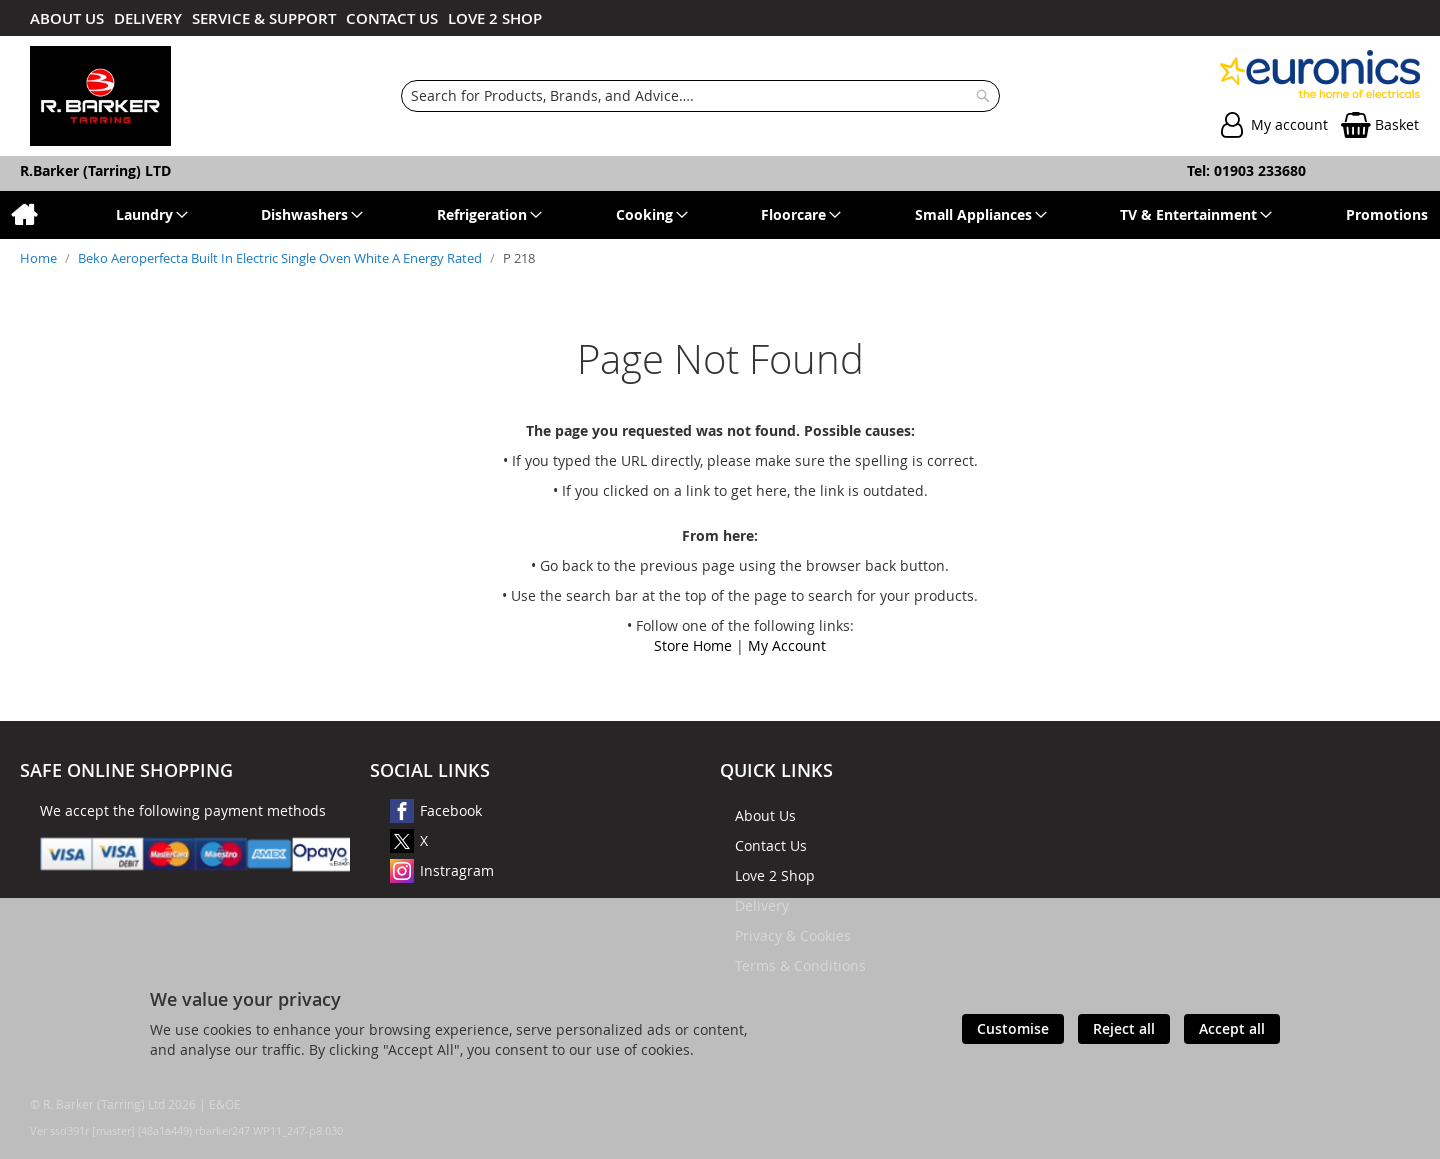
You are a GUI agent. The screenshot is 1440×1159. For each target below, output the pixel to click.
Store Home (693, 645)
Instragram (457, 870)
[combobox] (701, 96)
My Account (787, 645)
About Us (765, 815)
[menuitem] (23, 215)
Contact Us (771, 845)
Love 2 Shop (775, 875)
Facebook (451, 810)
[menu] (720, 215)
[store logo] (100, 96)
